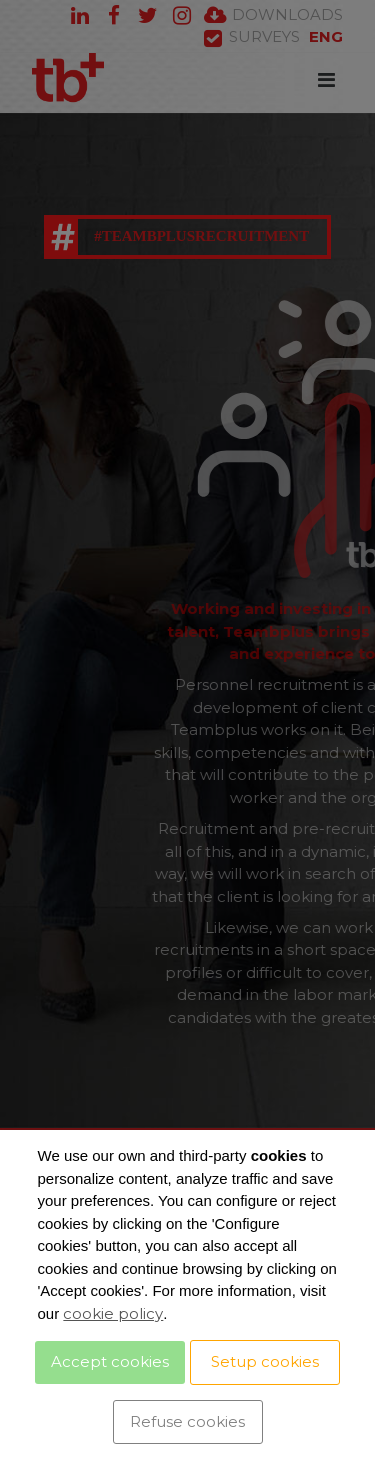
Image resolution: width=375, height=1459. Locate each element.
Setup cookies (265, 1361)
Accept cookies (110, 1361)
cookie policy (113, 1313)
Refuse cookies (187, 1421)
